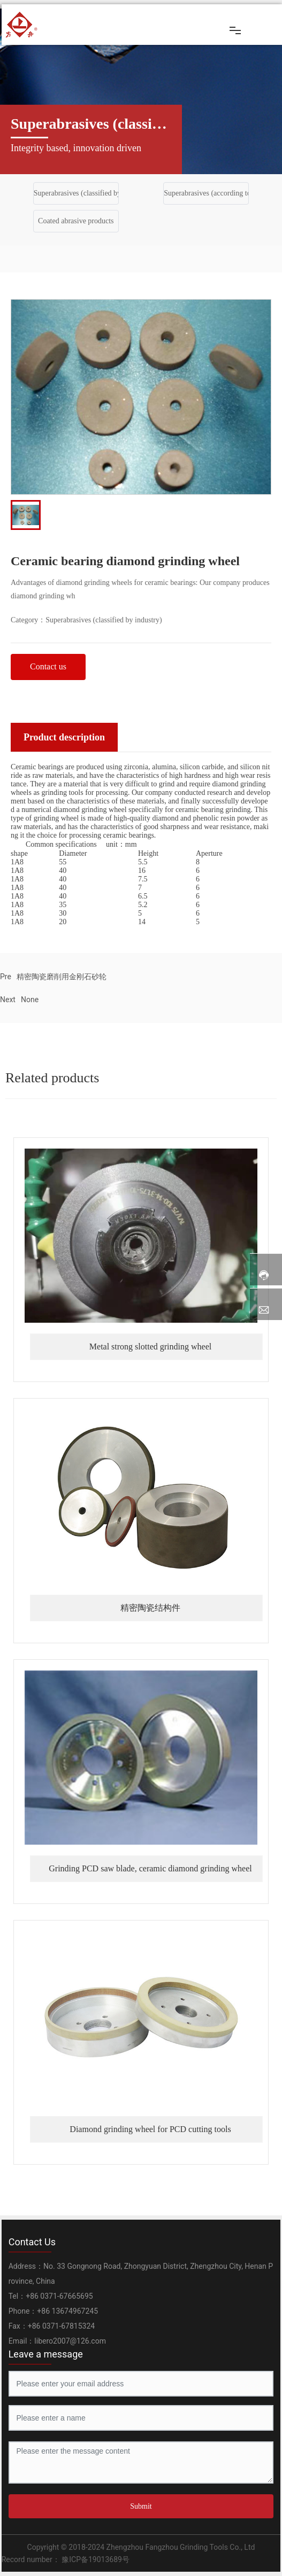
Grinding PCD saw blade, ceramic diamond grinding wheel (150, 1868)
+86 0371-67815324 (61, 2326)
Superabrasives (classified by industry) (92, 193)
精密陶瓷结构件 (150, 1607)
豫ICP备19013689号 (94, 2559)
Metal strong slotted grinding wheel (150, 1346)
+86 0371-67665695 (59, 2296)
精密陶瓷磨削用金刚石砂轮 (61, 976)
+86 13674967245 (67, 2311)
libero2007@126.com (70, 2341)
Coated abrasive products (76, 221)
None (30, 999)
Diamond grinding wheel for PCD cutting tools (150, 2129)
